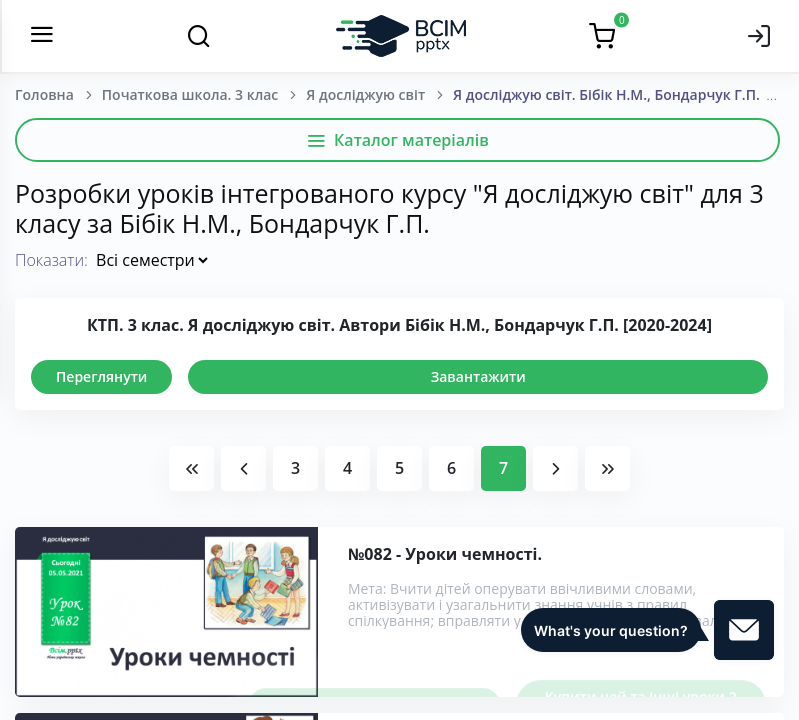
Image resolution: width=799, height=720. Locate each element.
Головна (44, 94)
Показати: (51, 260)
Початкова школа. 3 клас (190, 94)
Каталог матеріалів (397, 140)
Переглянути (101, 376)
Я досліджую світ (365, 94)
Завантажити (478, 376)
